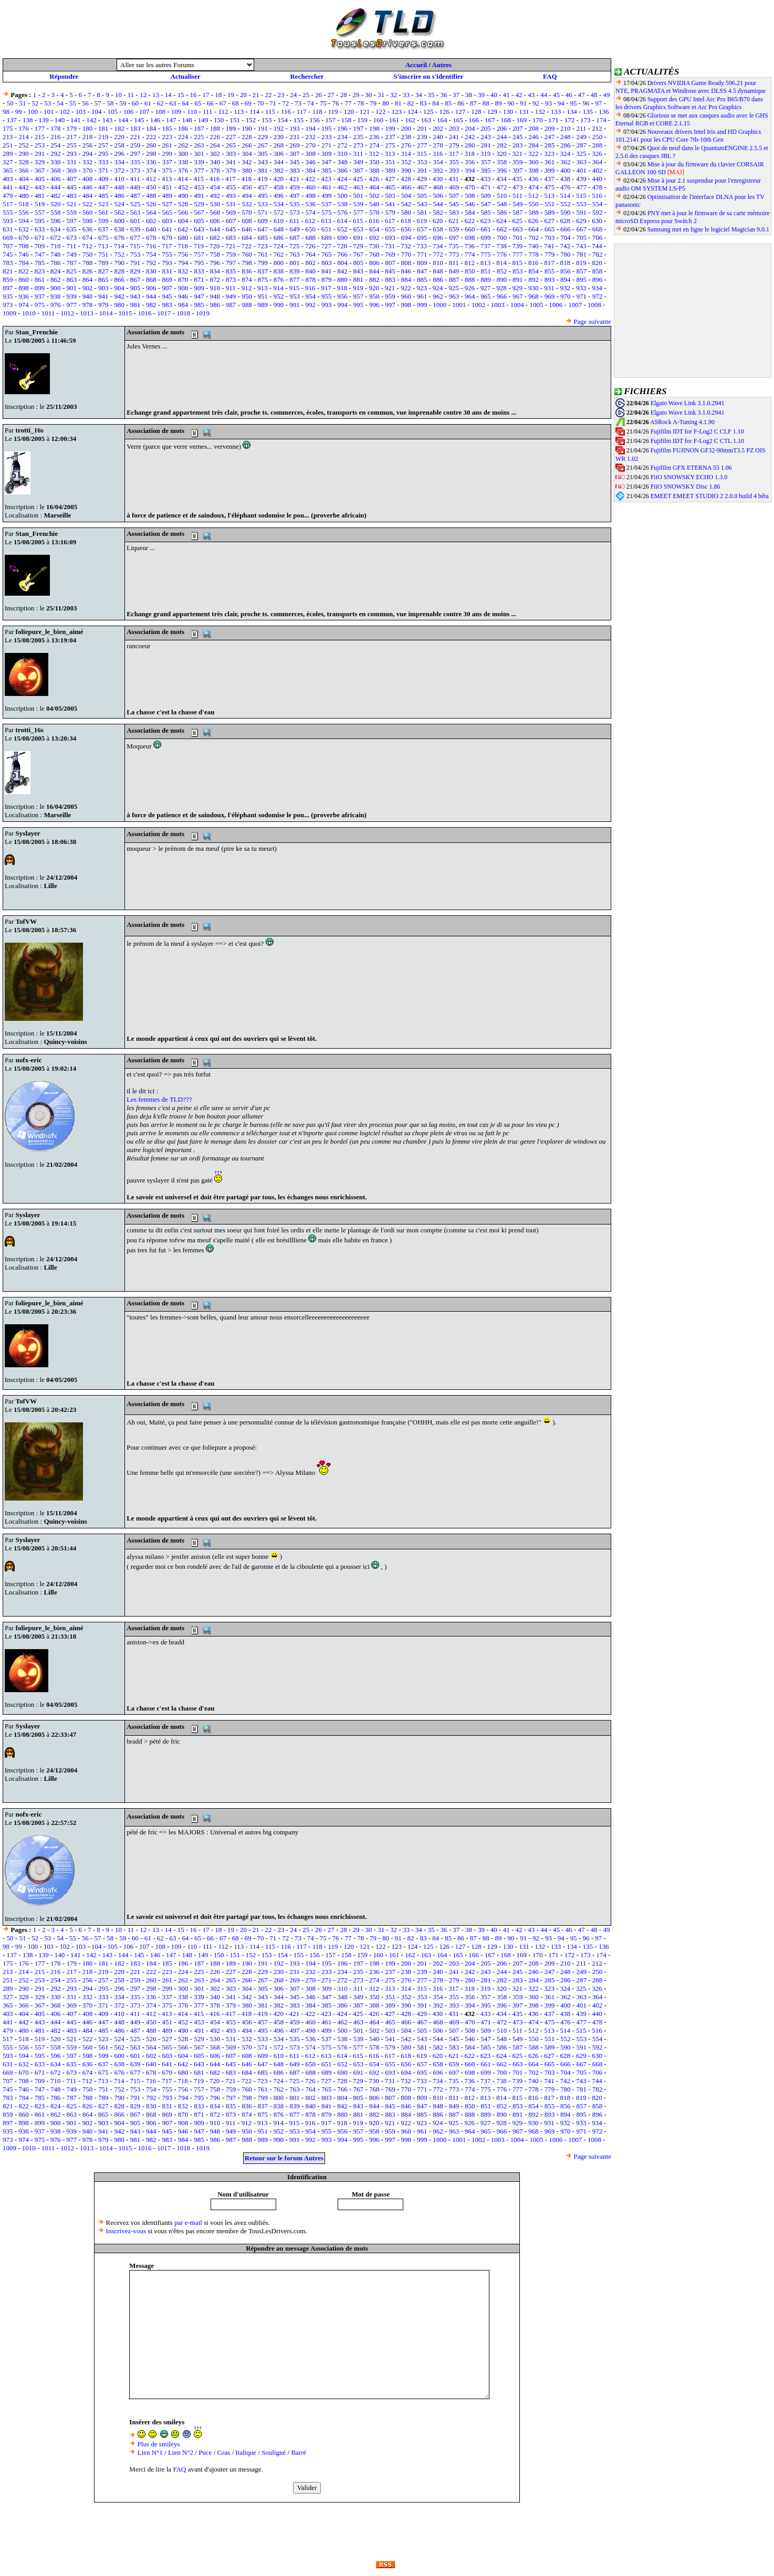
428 (406, 179)
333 (103, 162)
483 (71, 195)
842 (342, 271)
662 (502, 229)
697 (454, 237)
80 (385, 103)
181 (103, 128)
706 (597, 237)
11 (131, 95)
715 (135, 246)
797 (231, 263)
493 (231, 195)
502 (374, 195)
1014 (106, 313)
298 (151, 153)
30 (368, 95)
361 (550, 162)
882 (374, 279)
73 (298, 103)
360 (533, 162)
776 (502, 254)
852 (502, 271)
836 (247, 271)
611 (294, 221)
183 (135, 128)
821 (8, 271)
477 (581, 187)
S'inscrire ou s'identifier (428, 76)
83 (423, 103)
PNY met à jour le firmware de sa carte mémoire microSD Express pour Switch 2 (692, 217)
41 (506, 95)
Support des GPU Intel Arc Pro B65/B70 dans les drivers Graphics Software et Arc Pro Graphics (689, 103)
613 (326, 221)
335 (135, 162)
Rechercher (306, 76)
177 (40, 128)
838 (279, 271)
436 (533, 179)
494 (247, 195)
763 (294, 254)
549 (517, 204)
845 (390, 271)
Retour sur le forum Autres (284, 2158)
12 (143, 95)
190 (247, 128)
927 (485, 288)
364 (597, 162)
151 (234, 120)
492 (215, 195)
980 (119, 305)
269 (294, 145)
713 (103, 246)
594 (23, 221)
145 (139, 120)
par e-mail (188, 2222)
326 (597, 153)
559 (71, 212)
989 (263, 305)
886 (438, 279)
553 (581, 204)
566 (183, 212)
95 (573, 103)
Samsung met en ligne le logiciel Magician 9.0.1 (708, 229)
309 (326, 153)
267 (263, 145)
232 (311, 137)
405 (40, 179)
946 (183, 296)
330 (55, 162)
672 (55, 237)
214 (23, 137)
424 (342, 179)
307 (294, 153)
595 (40, 221)
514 (565, 195)
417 (230, 179)
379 (231, 170)
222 (151, 137)
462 (342, 187)
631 (8, 229)
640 (151, 229)
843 (358, 271)
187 (199, 128)
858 (597, 271)
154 (282, 120)
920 (374, 288)
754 (151, 254)
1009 (9, 313)
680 (183, 237)
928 (501, 288)
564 (151, 212)
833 (199, 271)
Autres (442, 65)
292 (55, 153)
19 (230, 95)
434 (501, 179)
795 (199, 263)
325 (581, 153)
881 (358, 279)
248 (565, 137)
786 (55, 263)
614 (342, 221)
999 (422, 305)
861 (40, 279)
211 (581, 128)
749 (71, 254)
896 (597, 279)
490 (183, 195)
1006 (555, 305)
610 (279, 221)
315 (421, 153)
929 (517, 288)
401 (581, 170)
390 (406, 170)
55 (72, 103)
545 (454, 204)
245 (517, 137)
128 (476, 111)
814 (501, 263)
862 (55, 279)
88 (486, 103)
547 (485, 204)
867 (135, 279)
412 (151, 179)
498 (311, 195)
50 (10, 103)
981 (135, 305)
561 (103, 212)
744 (597, 246)
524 (119, 204)
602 (151, 221)
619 (421, 221)
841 (326, 271)
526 (151, 204)
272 (342, 145)
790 (119, 263)
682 (215, 237)
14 (168, 95)
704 (565, 237)
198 (374, 128)
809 (422, 263)
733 (421, 246)
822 (23, 271)
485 (103, 195)
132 (540, 111)
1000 (439, 305)
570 (247, 212)
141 (75, 120)
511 (517, 195)
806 (374, 263)
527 (167, 204)
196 (342, 128)
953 (294, 296)
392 (438, 170)
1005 (536, 305)
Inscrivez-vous (126, 2231)
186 (183, 128)
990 (279, 305)
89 (498, 103)
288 (597, 145)
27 (331, 95)
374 (151, 170)
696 (438, 237)
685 (263, 237)
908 (183, 288)
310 (342, 153)
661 (485, 229)
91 (523, 103)
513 (549, 195)
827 (103, 271)
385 (326, 170)
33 (406, 95)
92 (535, 103)
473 (517, 187)
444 (55, 187)
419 (262, 179)
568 (215, 212)
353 (422, 162)
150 (219, 120)
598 (87, 221)
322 (533, 153)
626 (533, 221)
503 (390, 195)
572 (279, 212)
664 (533, 229)
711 (71, 246)
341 (231, 162)
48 (594, 95)
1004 (517, 305)
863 (71, 279)
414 (182, 179)
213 (8, 137)
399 (550, 170)
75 (323, 103)
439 (581, 179)
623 (485, 221)
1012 (67, 313)
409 (103, 179)
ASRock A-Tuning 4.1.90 (682, 422)
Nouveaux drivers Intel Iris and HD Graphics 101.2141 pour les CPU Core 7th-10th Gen (688, 135)
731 (390, 246)
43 (531, 95)
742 (565, 246)
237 (390, 137)
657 (422, 229)
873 (231, 279)
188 (215, 128)
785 (40, 263)
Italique (245, 2452)
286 (565, 145)
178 (55, 128)
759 (231, 254)
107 (144, 111)
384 (311, 170)
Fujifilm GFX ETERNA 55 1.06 (691, 467)
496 (279, 195)
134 (572, 111)
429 (421, 179)
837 (263, 271)
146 (155, 120)
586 (502, 212)
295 (103, 153)
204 (470, 128)
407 (71, 179)
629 (581, 221)
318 (470, 153)
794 (183, 263)
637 (103, 229)
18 (218, 95)
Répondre (63, 76)
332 (87, 162)
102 (64, 111)
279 (454, 145)
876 (279, 279)
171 (553, 120)
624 (501, 221)
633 (40, 229)
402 (597, 170)
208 (533, 128)
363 (581, 162)
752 (119, 254)
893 (550, 279)
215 (40, 137)
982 (151, 305)
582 (438, 212)
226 (215, 137)
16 (193, 95)
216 (55, 137)
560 (87, 212)
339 (199, 162)
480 (23, 195)
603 (167, 221)
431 (453, 179)
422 (310, 179)
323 (549, 153)
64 (185, 103)
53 (47, 103)
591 (581, 212)
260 (151, 145)
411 (135, 179)
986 (215, 305)
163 (426, 120)
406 (55, 179)
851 (485, 271)
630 (597, 221)
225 (199, 137)
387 (358, 170)
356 (470, 162)
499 (326, 195)
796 (215, 263)
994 (342, 305)
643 (199, 229)
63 (173, 103)
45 (556, 95)
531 (231, 204)
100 (33, 111)
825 (71, 271)
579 (390, 212)
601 (135, 221)
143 (107, 120)
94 (561, 103)
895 (581, 279)
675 (103, 237)
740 (533, 246)
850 (470, 271)
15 (180, 95)
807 (390, 263)
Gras (224, 2452)
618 (406, 221)
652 (342, 229)
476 (565, 187)
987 (231, 305)
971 (581, 296)
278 (438, 145)
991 (294, 305)
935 (8, 296)
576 (342, 212)
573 (294, 212)
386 (342, 170)
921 (390, 288)
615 (358, 221)
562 (119, 212)
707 (8, 246)
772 (438, 254)
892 (533, 279)
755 (167, 254)
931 (549, 288)
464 (374, 187)
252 (23, 145)
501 (358, 195)
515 (581, 195)
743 (581, 246)
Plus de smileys (159, 2444)
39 (481, 95)
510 (502, 195)
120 (348, 111)
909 (199, 288)
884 (406, 279)
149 (203, 120)
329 (40, 162)
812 (470, 263)
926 (470, 288)
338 (183, 162)
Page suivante (592, 321)
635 (71, 229)
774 (470, 254)
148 (187, 120)
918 (342, 288)
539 (358, 204)
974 (23, 305)
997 (390, 305)
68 (235, 103)
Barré (298, 2452)
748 (55, 254)
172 (569, 120)
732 (406, 246)
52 (35, 103)
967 (517, 296)
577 (358, 212)
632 (23, 229)
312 (374, 153)
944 (151, 296)
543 (422, 204)
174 (601, 120)
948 (215, 296)
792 (151, 263)
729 (358, 246)
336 (151, 162)
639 (135, 229)
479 (8, 195)
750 (87, 254)
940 (87, 296)
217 (71, 137)
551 (550, 204)
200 (406, 128)
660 (470, 229)
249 (581, 137)
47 (581, 95)
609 (263, 221)
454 (215, 187)
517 (8, 204)
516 (597, 195)
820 (597, 263)
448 (119, 187)
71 (272, 103)
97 (598, 103)
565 (167, 212)
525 (135, 204)
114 (254, 111)
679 (167, 237)
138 (28, 120)
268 (279, 145)
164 (442, 120)
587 (517, 212)
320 (501, 153)
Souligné (274, 2452)
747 (40, 254)
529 (199, 204)
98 (6, 111)
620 (438, 221)
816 (533, 263)
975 (40, 305)
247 (550, 137)
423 (326, 179)
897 (8, 288)
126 (444, 111)
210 (565, 128)
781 (581, 254)
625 (517, 221)
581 (422, 212)
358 (502, 162)
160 (378, 120)
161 (394, 120)
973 (8, 305)
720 (215, 246)
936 (23, 296)
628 (565, 221)
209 (550, 128)
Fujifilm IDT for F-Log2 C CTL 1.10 (697, 441)
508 (470, 195)
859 (8, 279)
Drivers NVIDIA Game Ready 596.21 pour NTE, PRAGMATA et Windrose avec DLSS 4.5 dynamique (690, 86)
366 (23, 170)
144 (123, 120)
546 (470, 204)
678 (151, 237)
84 (435, 103)
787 (71, 263)
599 (103, 221)
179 (71, 128)
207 (517, 128)
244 (502, 137)
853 (517, 271)
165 (458, 120)
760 (247, 254)
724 (278, 246)
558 (55, 212)
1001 (459, 305)
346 (311, 162)
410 (119, 179)
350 (374, 162)
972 (597, 296)
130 (508, 111)
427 (390, 179)
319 (485, 153)
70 (260, 103)
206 (502, 128)
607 (231, 221)
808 (406, 263)
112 (223, 111)
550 (533, 204)
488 (151, 195)
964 (470, 296)
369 (71, 170)
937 (40, 296)
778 (533, 254)
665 (550, 229)
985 (199, 305)
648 (279, 229)
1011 (48, 313)
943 (135, 296)
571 (263, 212)
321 (517, 153)
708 (23, 246)
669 (8, 237)
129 (492, 111)
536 (311, 204)
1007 (575, 305)
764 (311, 254)
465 (390, 187)
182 (119, 128)
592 (597, 212)
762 (279, 254)
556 (23, 212)
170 (537, 120)
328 (23, 162)
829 (135, 271)
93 (548, 103)
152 (251, 120)
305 (263, 153)
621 (453, 221)
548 (502, 204)
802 (311, 263)
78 (360, 103)
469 (454, 187)
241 (454, 137)
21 (256, 95)
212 (597, 128)
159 (362, 120)
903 (103, 288)
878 (311, 279)
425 (358, 179)
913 (262, 288)
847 (422, 271)
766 (342, 254)
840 (311, 271)
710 (55, 246)
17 (205, 95)
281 (485, 145)
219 (103, 137)
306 (279, 153)
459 (294, 187)
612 (310, 221)
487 (135, 195)
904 (119, 288)
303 (231, 153)
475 (550, 187)
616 (374, 221)
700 (502, 237)
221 (135, 137)
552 (565, 204)
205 (485, 128)
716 (151, 246)
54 (60, 103)
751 (103, 254)
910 (215, 288)
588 (533, 212)
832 (183, 271)
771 (422, 254)
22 (268, 95)
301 (199, 153)
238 (406, 137)
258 (119, 145)
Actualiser (186, 76)
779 (550, 254)
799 (263, 263)
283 (517, 145)
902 (87, 288)
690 (342, 237)
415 (199, 179)
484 (87, 195)
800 (279, 263)
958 (374, 296)
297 (135, 153)
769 (390, 254)
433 (485, 179)
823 (40, 271)
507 (454, 195)
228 (247, 137)
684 (247, 237)
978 (87, 305)
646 (247, 229)
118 (317, 111)
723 (262, 246)
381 (263, 170)
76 (335, 103)
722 (247, 246)
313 (390, 153)
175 (8, 128)
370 (87, 170)
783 (8, 263)
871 (199, 279)
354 (438, 162)
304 (247, 153)
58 (110, 103)
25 (305, 95)
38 (468, 95)
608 (247, 221)
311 (358, 153)
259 (135, 145)
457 (263, 187)
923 (421, 288)
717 (167, 246)
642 (183, 229)
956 (342, 296)
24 (293, 95)
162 (410, 120)
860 (23, 279)
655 (390, 229)
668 (597, 229)
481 (40, 195)
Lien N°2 (180, 2452)
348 (342, 162)
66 (210, 103)
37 (456, 95)
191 (263, 128)
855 (550, 271)
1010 (29, 313)
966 (502, 296)
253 (40, 145)
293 (71, 153)
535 (294, 204)
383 (294, 170)
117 (302, 111)
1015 (125, 313)
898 (23, 288)
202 (438, 128)
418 (247, 179)
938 (55, 296)
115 (270, 111)
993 (326, 305)
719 (199, 246)
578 (374, 212)
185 (167, 128)
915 (294, 288)
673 (71, 237)
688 (311, 237)
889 (485, 279)
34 (418, 95)
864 (87, 279)
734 (438, 246)
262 (183, 145)
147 (171, 120)
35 (431, 95)
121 (365, 111)
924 (438, 288)
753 (135, 254)
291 (40, 153)
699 (485, 237)
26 (318, 95)
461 (326, 187)
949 (231, 296)
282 (502, 145)
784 (23, 263)
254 (55, 145)
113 (239, 111)
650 (311, 229)
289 (8, 153)
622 (470, 221)
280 (470, 145)
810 (438, 263)
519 (40, 204)
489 (167, 195)
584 (470, 212)
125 (428, 111)
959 (390, 296)
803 (326, 263)
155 (299, 120)
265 (231, 145)
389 (390, 170)
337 (167, 162)
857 (581, 271)
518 (23, 204)
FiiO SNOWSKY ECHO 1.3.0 (689, 477)
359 (517, 162)
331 (71, 162)
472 (502, 187)
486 (119, 195)
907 (167, 288)
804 (342, 263)
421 (294, 179)
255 (71, 145)
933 (581, 288)
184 (151, 128)
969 (550, 296)
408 (87, 179)
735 (453, 246)
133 (556, 111)
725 (294, 246)
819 (581, 263)
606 (215, 221)
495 (263, 195)
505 (422, 195)
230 (279, 137)
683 (231, 237)
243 (485, 137)
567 (199, 212)
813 (485, 263)
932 (565, 288)
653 (358, 229)
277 (422, 145)
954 (311, 296)
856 (565, 271)
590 (565, 212)
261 (167, 145)
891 (517, 279)
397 (517, 170)
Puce (205, 2452)
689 (326, 237)
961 (422, 296)
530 (215, 204)
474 (533, 187)
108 (160, 111)
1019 (203, 313)
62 (160, 103)
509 (485, 195)
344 (279, 162)
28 (343, 95)
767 (358, 254)
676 (119, 237)
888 (470, 279)
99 (18, 111)
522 (87, 204)
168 (505, 120)
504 (406, 195)
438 (565, 179)
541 (390, 204)
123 (396, 111)
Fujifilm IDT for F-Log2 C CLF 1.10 (697, 431)
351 (390, 162)
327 (8, 162)
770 (406, 254)
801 (294, 263)
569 (231, 212)
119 (333, 111)
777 (517, 254)
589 (550, 212)
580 (406, 212)
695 (422, 237)
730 (374, 246)
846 (406, 271)
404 (23, 179)
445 (71, 187)
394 (470, 170)
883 (390, 279)
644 (215, 229)
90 (510, 103)
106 (128, 111)
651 (326, 229)
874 (247, 279)
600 (119, 221)
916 (310, 288)
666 (565, 229)
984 (183, 305)
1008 (594, 305)
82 (410, 103)
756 (183, 254)
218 (87, 137)
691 (358, 237)
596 (55, 221)
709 (40, 246)
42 (518, 95)
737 (485, 246)
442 (23, 187)
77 (347, 103)
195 (326, 128)
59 (122, 103)
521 (71, 204)
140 (60, 120)
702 (533, 237)
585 (485, 212)
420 (278, 179)
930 (533, 288)
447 (103, 187)
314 (406, 153)
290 (23, 153)
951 (263, 296)
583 (454, 212)
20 (243, 95)
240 (438, 137)
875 (263, 279)
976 (55, 305)
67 (222, 103)
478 (597, 187)
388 (374, 170)
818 (565, 263)
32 (393, 95)
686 (279, 237)
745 (8, 254)
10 (118, 95)
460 (311, 187)
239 (422, 137)
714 (119, 246)
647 (263, 229)
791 (135, 263)
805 (358, 263)
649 (294, 229)
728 (342, 246)
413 (167, 179)
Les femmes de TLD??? (159, 1099)
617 (390, 221)
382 (279, 170)
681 (199, 237)
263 (199, 145)
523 (103, 204)
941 (103, 296)
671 (40, 237)
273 (358, 145)
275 (390, 145)
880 (342, 279)
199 (390, 128)
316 (438, 153)
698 (470, 237)
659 (454, 229)
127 (460, 111)
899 (40, 288)
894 (565, 279)
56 (85, 103)
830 (151, 271)
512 (533, 195)
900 (55, 288)
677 (135, 237)
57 (98, 103)
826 (87, 271)
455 (231, 187)
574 (311, 212)
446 (87, 187)
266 (247, 145)
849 (454, 271)
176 (23, 128)
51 (22, 103)
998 (406, 305)
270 (311, 145)
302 (215, 153)
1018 (183, 313)
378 (215, 170)
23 (280, 95)
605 (199, 221)
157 (330, 120)
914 (278, 288)
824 (55, 271)
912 (247, 288)
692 (374, 237)
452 (183, 187)
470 (470, 187)
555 (8, 212)
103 (81, 111)
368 (55, 170)
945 (167, 296)
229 (263, 137)
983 (167, 305)
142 (91, 120)
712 (87, 246)
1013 (86, 313)
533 (263, 204)
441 (8, 187)
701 (517, 237)
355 (454, 162)
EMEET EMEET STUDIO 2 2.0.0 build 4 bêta (710, 496)
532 (247, 204)
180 (87, 128)
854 (533, 271)
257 (103, 145)
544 (438, 204)
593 (8, 221)
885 (422, 279)
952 (279, 296)
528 (183, 204)
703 (550, 237)
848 (438, 271)
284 (533, 145)
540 (374, 204)
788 (87, 263)
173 (585, 120)
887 (454, 279)
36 (443, 95)
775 (485, 254)
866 (119, 279)
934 (597, 288)
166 (474, 120)
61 (147, 103)
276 (406, 145)
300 (183, 153)
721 (230, 246)
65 (197, 103)
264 (215, 145)
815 (517, 263)
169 (522, 120)
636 (87, 229)
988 (247, 305)
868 (151, 279)
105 (112, 111)
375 (167, 170)
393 (454, 170)
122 (380, 111)
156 (314, 120)
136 (604, 111)
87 (473, 103)
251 (8, 145)
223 (167, 137)
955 (326, 296)
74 (310, 103)
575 (326, 212)
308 (311, 153)
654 (374, 229)
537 (326, 204)
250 (597, 137)
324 (565, 153)
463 (358, 187)
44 (543, 95)
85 (448, 103)
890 (502, 279)
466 (406, 187)
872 (215, 279)
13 (155, 95)
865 (103, 279)
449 (135, 187)
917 (326, 288)
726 (310, 246)
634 (55, 229)
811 (454, 263)
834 (215, 271)
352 (406, 162)
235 (358, 137)
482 (55, 195)
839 (294, 271)
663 (517, 229)
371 (103, 170)
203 (454, 128)
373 (135, 170)
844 (374, 271)
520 (55, 204)
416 (215, 179)
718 (182, 246)
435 (517, 179)
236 (374, 137)
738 (501, 246)
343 (263, 162)
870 (183, 279)
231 (294, 137)
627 (549, 221)
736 (470, 246)
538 (342, 204)
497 (294, 195)
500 (342, 195)
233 (326, 137)
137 (12, 120)
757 (199, 254)
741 (549, 246)
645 (231, 229)
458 (279, 187)
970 (565, 296)
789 (103, 263)
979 (103, 305)
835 (231, 271)
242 (470, 137)
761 (263, 254)
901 (71, 288)
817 (549, 263)
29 (356, 95)
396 (502, 170)
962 (438, 296)
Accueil (416, 65)
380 (247, 170)
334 (119, 162)
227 (231, 137)
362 (565, 162)
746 (23, 254)
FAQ (550, 76)
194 (311, 128)
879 (326, 279)
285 (550, 145)
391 (422, 170)
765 (326, 254)
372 (119, 170)
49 (606, 95)
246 (533, 137)
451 (167, 187)
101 (49, 111)
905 (135, 288)
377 (199, 170)
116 (286, 111)
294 (87, 153)
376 (183, 170)
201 (422, 128)
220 (119, 137)
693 (390, 237)
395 (485, 170)
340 (215, 162)
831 (167, 271)
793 (167, 263)
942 (119, 296)
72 (285, 103)
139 (43, 120)
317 (453, 153)
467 (422, 187)
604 (183, 221)
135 (588, 111)
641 (167, 229)
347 (326, 162)
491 (199, 195)
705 (581, 237)
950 (247, 296)
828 (119, 271)
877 (294, 279)
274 (374, 145)
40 (493, 95)
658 (438, 229)
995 (358, 305)
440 (597, 179)
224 (183, 137)
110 (192, 111)
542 (406, 204)
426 (374, 179)
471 (485, 187)
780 (565, 254)
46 (569, 95)
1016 (144, 313)
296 (119, 153)
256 (87, 145)
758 (215, 254)
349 (358, 162)
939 (71, 296)
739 (517, 246)
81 (398, 103)
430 (438, 179)
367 (40, 170)
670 (23, 237)
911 (231, 288)
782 (597, 254)
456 (247, 187)
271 (326, 145)
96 (585, 103)
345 (294, 162)
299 (167, 153)
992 (311, 305)
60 (135, 103)
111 (208, 111)
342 (247, 162)
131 (524, 111)
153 (267, 120)
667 (581, 229)
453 (199, 187)
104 (96, 111)
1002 (478, 305)
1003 (498, 305)
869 (167, 279)
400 (565, 170)
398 (533, 170)
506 (438, 195)
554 (597, 204)
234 (342, 137)
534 (279, 204)
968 (533, 296)
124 (412, 111)
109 (176, 111)
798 (247, 263)
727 (326, 246)
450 (151, 187)
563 (135, 212)
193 (294, 128)
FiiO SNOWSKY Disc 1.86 (685, 486)
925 (453, 288)
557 (40, 212)
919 (358, 288)
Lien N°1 (150, 2452)
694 (406, 237)
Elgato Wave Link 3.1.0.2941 (688, 403)
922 (406, 288)
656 (406, 229)
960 (406, 296)
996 (374, 305)
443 (40, 187)
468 (438, 187)
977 (71, 305)
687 (294, 237)
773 (454, 254)
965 (485, 296)
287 (581, 145)
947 (199, 296)
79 (373, 103)
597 (71, 221)
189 (231, 128)
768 (374, 254)
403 (8, 179)
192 (279, 128)
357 (485, 162)
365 (8, 170)
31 (381, 95)
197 (358, 128)
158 (346, 120)
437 (549, 179)
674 (87, 237)
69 (248, 103)
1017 (164, 313)
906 (151, 288)
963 (454, 296)
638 (119, 229)
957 (358, 296)
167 (490, 120)
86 (460, 103)
